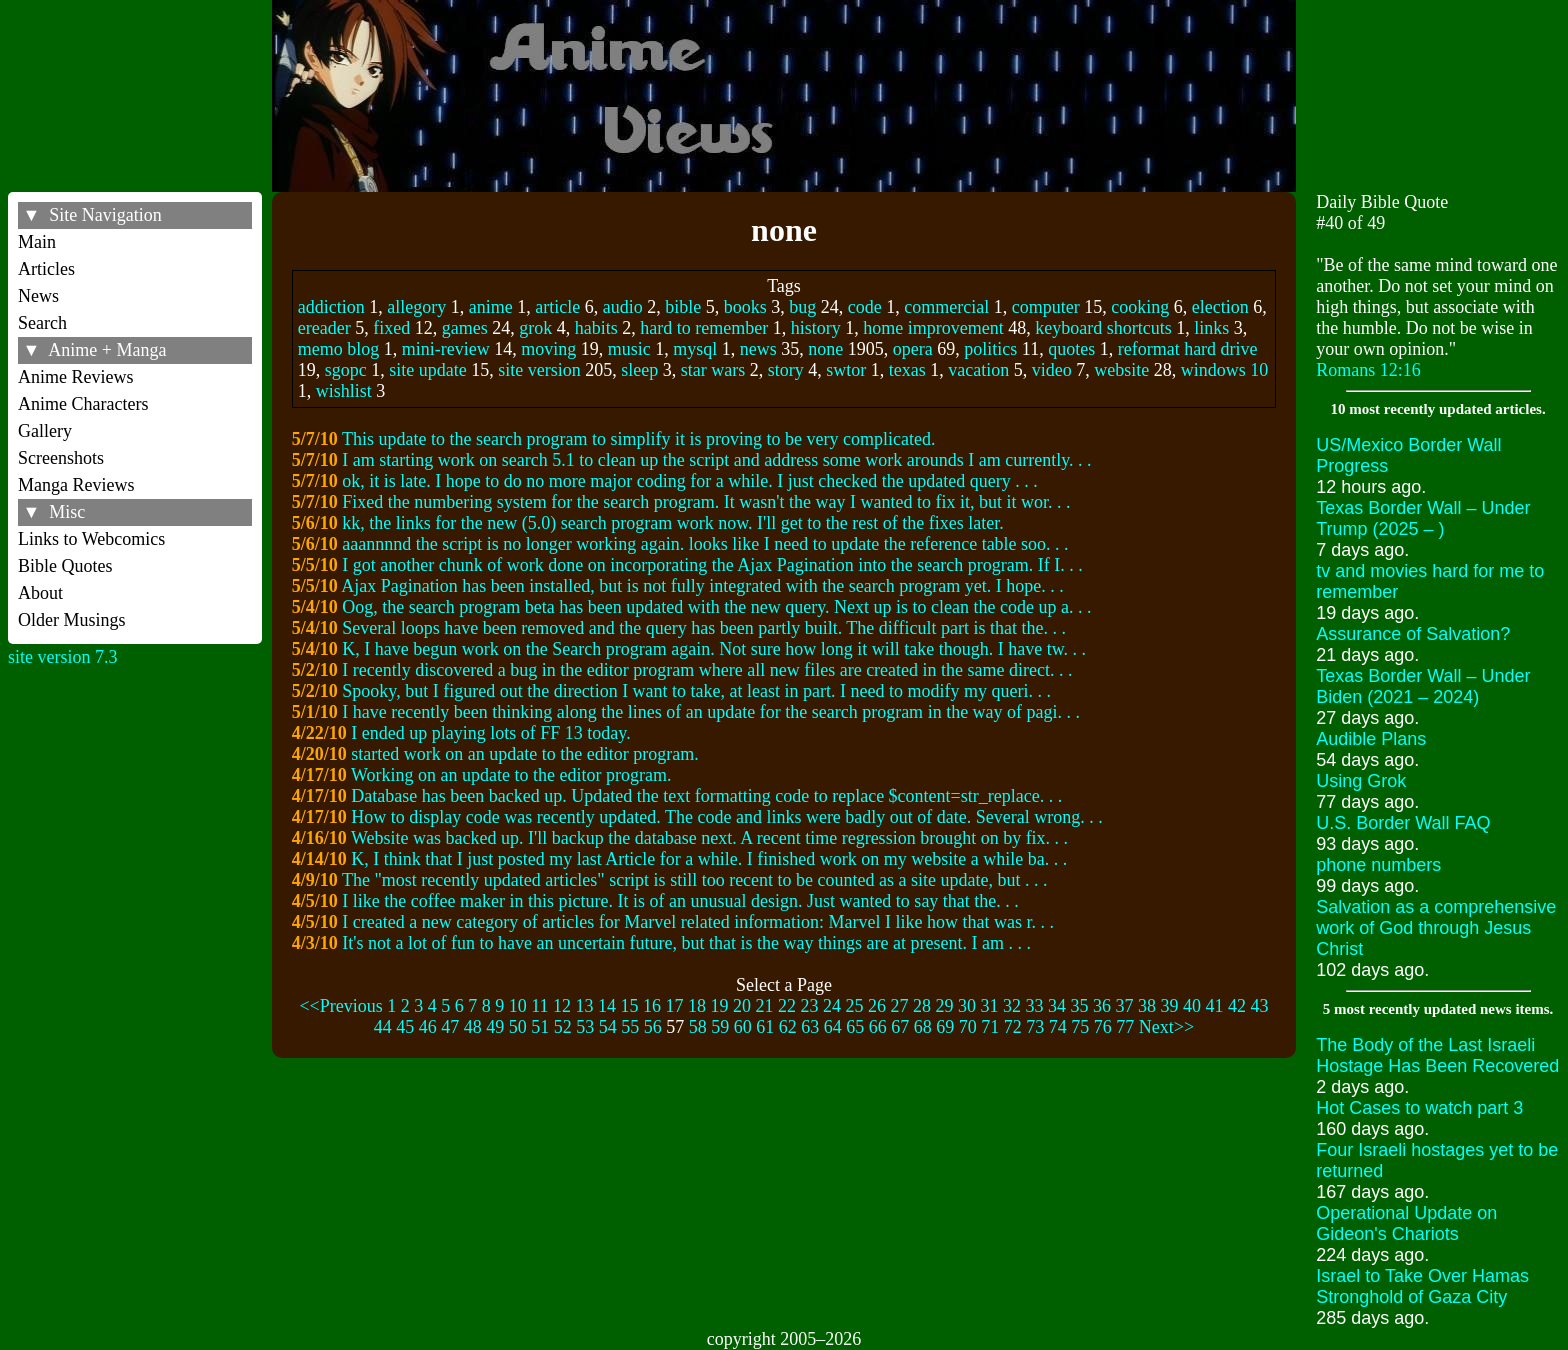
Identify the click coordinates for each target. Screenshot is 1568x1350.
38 (1147, 1006)
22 (787, 1006)
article (557, 307)
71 (990, 1027)
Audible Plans (1371, 739)
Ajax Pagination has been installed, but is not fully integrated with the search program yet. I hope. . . (702, 586)
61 (765, 1027)
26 (877, 1006)
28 (922, 1006)
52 (563, 1027)
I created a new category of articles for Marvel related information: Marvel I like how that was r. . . (698, 922)
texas (907, 370)
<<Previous (340, 1006)
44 (383, 1027)
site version (539, 370)
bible (683, 307)
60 (743, 1027)
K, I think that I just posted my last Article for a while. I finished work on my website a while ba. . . (709, 859)
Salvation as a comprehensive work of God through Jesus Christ (1436, 928)
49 (495, 1027)
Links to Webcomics (91, 539)
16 (652, 1006)
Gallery (45, 431)
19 (720, 1006)
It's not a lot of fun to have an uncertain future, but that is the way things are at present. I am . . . (686, 943)
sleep (639, 370)
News (38, 296)
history (816, 328)
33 (1035, 1006)
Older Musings (72, 620)
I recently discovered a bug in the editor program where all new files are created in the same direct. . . (707, 670)
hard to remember (704, 328)
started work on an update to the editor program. (524, 754)
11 (539, 1006)
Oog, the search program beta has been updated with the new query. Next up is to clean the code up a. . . (716, 607)
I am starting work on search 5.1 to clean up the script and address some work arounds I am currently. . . (716, 460)
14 (607, 1006)
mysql (695, 349)
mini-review (446, 349)
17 (675, 1006)
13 (585, 1006)
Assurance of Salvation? (1413, 634)
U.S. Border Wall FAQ (1403, 823)
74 (1058, 1027)
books (745, 307)
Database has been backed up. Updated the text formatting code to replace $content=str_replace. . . (706, 796)
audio (623, 307)
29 (945, 1006)
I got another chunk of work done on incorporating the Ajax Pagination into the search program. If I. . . (712, 565)
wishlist (344, 391)
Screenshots (61, 458)
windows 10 (1225, 370)
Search (42, 323)
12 (562, 1006)
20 (742, 1006)
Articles (46, 269)
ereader (324, 328)
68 (923, 1027)
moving (548, 349)
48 (473, 1027)
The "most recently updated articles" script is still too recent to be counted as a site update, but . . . (695, 880)
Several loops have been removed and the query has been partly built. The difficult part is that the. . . (704, 628)
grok (535, 328)
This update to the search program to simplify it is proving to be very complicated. (638, 439)
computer (1046, 307)
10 (518, 1006)
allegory (416, 307)
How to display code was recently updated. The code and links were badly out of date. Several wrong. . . (726, 817)
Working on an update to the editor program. (511, 775)
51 (540, 1027)
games (465, 328)
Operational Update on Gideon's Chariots (1406, 1223)
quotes (1071, 349)
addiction (331, 307)
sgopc (346, 370)
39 (1170, 1006)
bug (802, 307)
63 (810, 1027)
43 (1260, 1006)
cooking (1140, 307)
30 (967, 1006)
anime (491, 307)
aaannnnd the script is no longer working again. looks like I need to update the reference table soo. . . (705, 544)
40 (1192, 1006)
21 (765, 1006)
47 (450, 1027)
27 (900, 1006)
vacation (978, 370)
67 (900, 1027)
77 (1125, 1027)
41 (1215, 1006)
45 (405, 1027)
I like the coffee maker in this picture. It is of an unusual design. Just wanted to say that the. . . (680, 901)
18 (697, 1006)
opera (913, 349)
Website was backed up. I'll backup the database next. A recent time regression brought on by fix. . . (709, 838)
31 (990, 1006)
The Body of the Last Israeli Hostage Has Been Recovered (1437, 1055)
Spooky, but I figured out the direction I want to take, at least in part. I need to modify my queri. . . (696, 691)
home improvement (933, 328)
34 (1057, 1006)
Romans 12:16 (1368, 370)
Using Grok (1361, 781)
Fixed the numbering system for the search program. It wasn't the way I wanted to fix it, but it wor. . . (706, 502)
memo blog (339, 349)
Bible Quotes (65, 566)
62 (788, 1027)
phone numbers (1378, 865)
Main (37, 242)
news (758, 349)
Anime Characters (83, 404)
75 (1080, 1027)
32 (1012, 1006)
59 (720, 1027)
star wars (713, 370)
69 (945, 1027)
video (1052, 370)
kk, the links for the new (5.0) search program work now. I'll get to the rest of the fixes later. (672, 523)
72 (1013, 1027)
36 (1102, 1006)
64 (833, 1027)
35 (1080, 1006)
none (825, 349)
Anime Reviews (75, 377)
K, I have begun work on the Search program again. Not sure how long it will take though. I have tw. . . (714, 649)
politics (990, 349)
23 (810, 1006)
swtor (846, 370)
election (1220, 307)
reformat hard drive (1188, 349)
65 (855, 1027)
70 (968, 1027)
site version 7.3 (63, 657)
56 (653, 1027)
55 (630, 1027)
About (40, 593)
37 (1125, 1006)
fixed (391, 328)
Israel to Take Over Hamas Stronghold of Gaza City (1422, 1286)
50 (518, 1027)
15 (630, 1006)
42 (1237, 1006)
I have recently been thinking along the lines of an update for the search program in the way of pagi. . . (711, 712)
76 (1103, 1027)
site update (427, 370)
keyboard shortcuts (1103, 328)
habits (596, 328)
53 (585, 1027)
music (629, 349)
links (1211, 328)
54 (608, 1027)
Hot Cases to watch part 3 (1419, 1108)
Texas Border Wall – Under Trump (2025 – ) (1423, 518)
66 (878, 1027)
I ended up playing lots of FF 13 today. (490, 733)
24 (832, 1006)
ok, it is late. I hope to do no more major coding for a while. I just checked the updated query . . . (689, 481)
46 (428, 1027)
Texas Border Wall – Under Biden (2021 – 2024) (1423, 686)
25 (855, 1006)
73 (1035, 1027)
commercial (946, 307)
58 (698, 1027)
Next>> (1166, 1027)
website (1121, 370)
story (786, 370)
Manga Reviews (76, 485)
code (865, 307)
